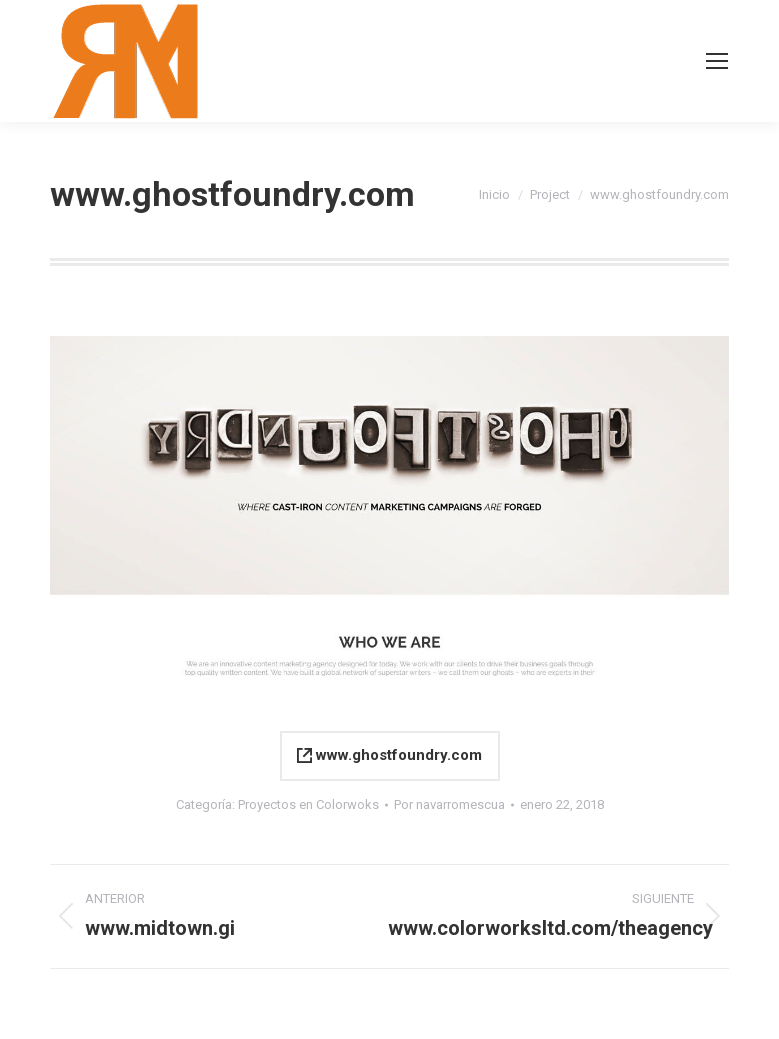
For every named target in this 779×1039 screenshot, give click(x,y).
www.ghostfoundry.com (389, 755)
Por (449, 804)
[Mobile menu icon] (717, 61)
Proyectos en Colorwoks (308, 804)
